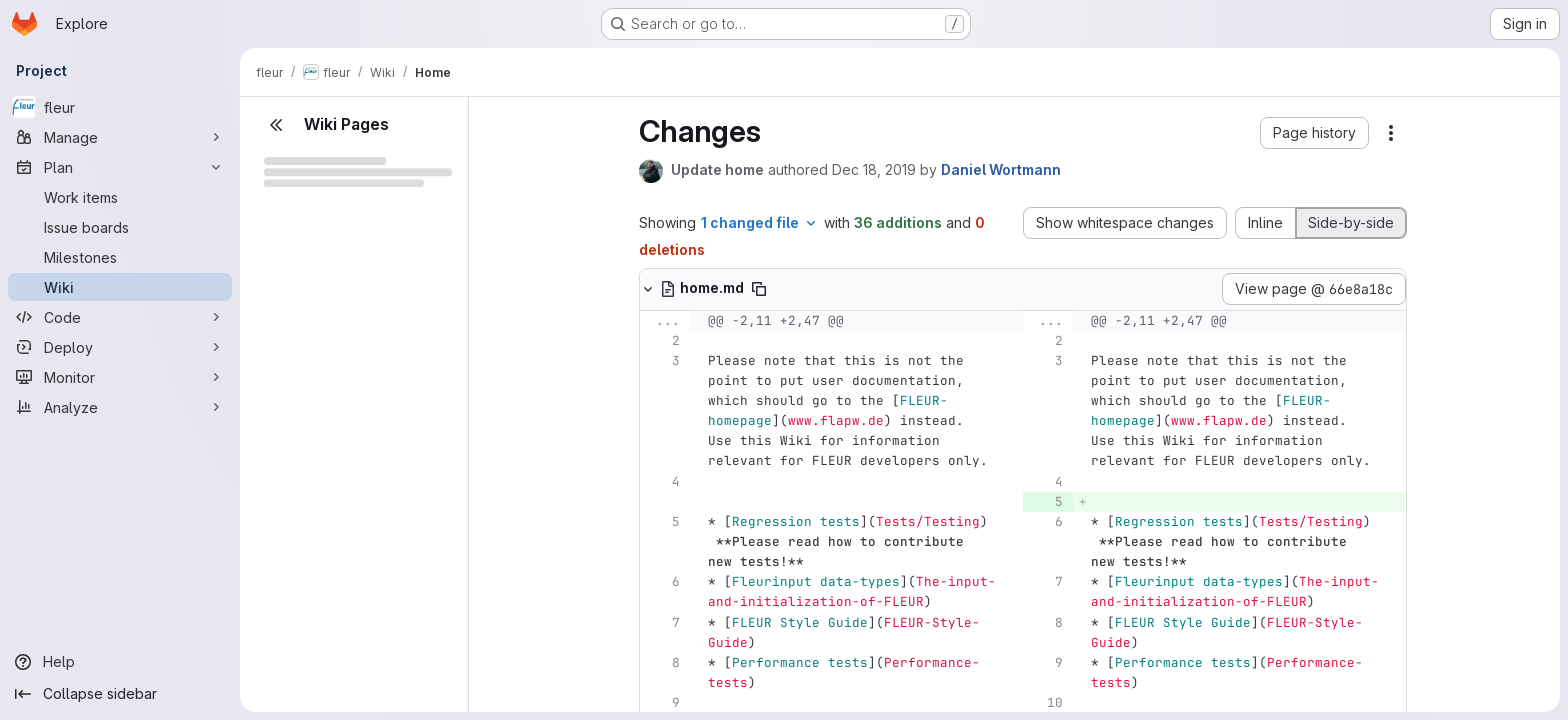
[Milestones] (120, 257)
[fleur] (120, 107)
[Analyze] (120, 407)
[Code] (120, 317)
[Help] (120, 662)
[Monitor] (120, 377)
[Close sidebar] (276, 125)
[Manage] (120, 137)
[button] (1314, 133)
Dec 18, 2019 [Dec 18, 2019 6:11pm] (874, 169)
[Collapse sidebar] (120, 694)
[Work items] (120, 197)
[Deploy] (120, 347)
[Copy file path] (759, 289)
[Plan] (120, 167)
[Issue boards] (120, 227)
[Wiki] (120, 287)
